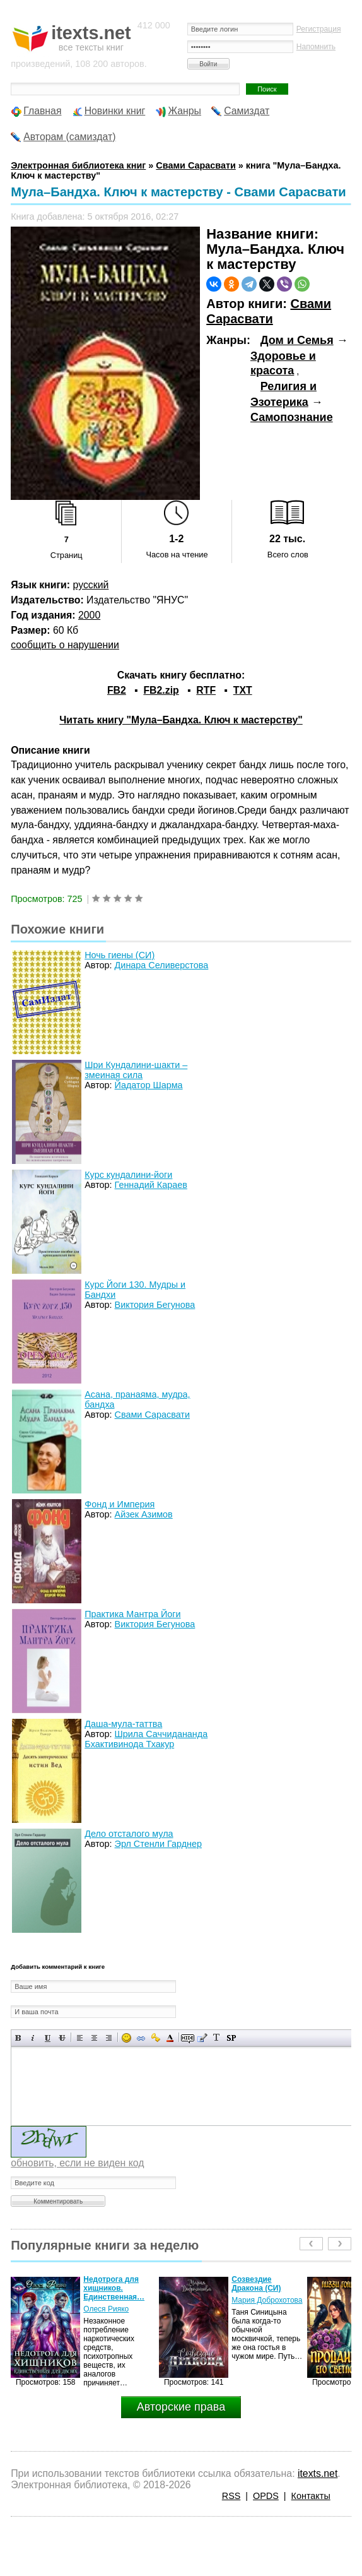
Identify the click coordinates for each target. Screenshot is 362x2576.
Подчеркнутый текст (47, 2038)
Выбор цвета (170, 2038)
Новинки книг (115, 110)
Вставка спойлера (231, 2038)
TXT (242, 690)
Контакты (310, 2496)
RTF (206, 690)
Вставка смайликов (126, 2038)
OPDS (266, 2496)
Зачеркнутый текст (62, 2038)
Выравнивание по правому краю (109, 2038)
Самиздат (246, 110)
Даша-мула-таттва (123, 1724)
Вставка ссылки (141, 2038)
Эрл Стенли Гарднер (158, 1844)
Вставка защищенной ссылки (155, 2038)
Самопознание (291, 417)
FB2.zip (160, 690)
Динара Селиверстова (162, 965)
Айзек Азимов (144, 1514)
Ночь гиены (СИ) (120, 955)
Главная (42, 110)
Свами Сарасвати (268, 311)
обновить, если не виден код (77, 2163)
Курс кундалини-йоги (128, 1175)
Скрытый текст (187, 2038)
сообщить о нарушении (65, 644)
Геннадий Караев (151, 1185)
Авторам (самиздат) (69, 136)
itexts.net (317, 2473)
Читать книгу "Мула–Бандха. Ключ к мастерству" (181, 720)
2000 (89, 615)
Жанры (184, 110)
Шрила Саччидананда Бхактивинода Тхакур (146, 1739)
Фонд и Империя (120, 1504)
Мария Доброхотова (266, 2300)
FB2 (116, 690)
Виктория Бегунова (155, 1305)
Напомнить (316, 46)
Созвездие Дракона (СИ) (256, 2284)
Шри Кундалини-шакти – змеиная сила (136, 1070)
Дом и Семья (297, 340)
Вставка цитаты (202, 2038)
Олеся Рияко (106, 2309)
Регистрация (318, 29)
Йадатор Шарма (149, 1085)
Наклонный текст (33, 2038)
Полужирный (18, 2038)
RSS (231, 2496)
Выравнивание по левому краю (80, 2038)
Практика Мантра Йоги (132, 1614)
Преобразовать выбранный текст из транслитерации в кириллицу (216, 2038)
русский (91, 584)
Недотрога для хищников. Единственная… (113, 2288)
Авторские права (181, 2407)
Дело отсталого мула (129, 1834)
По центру (94, 2038)
